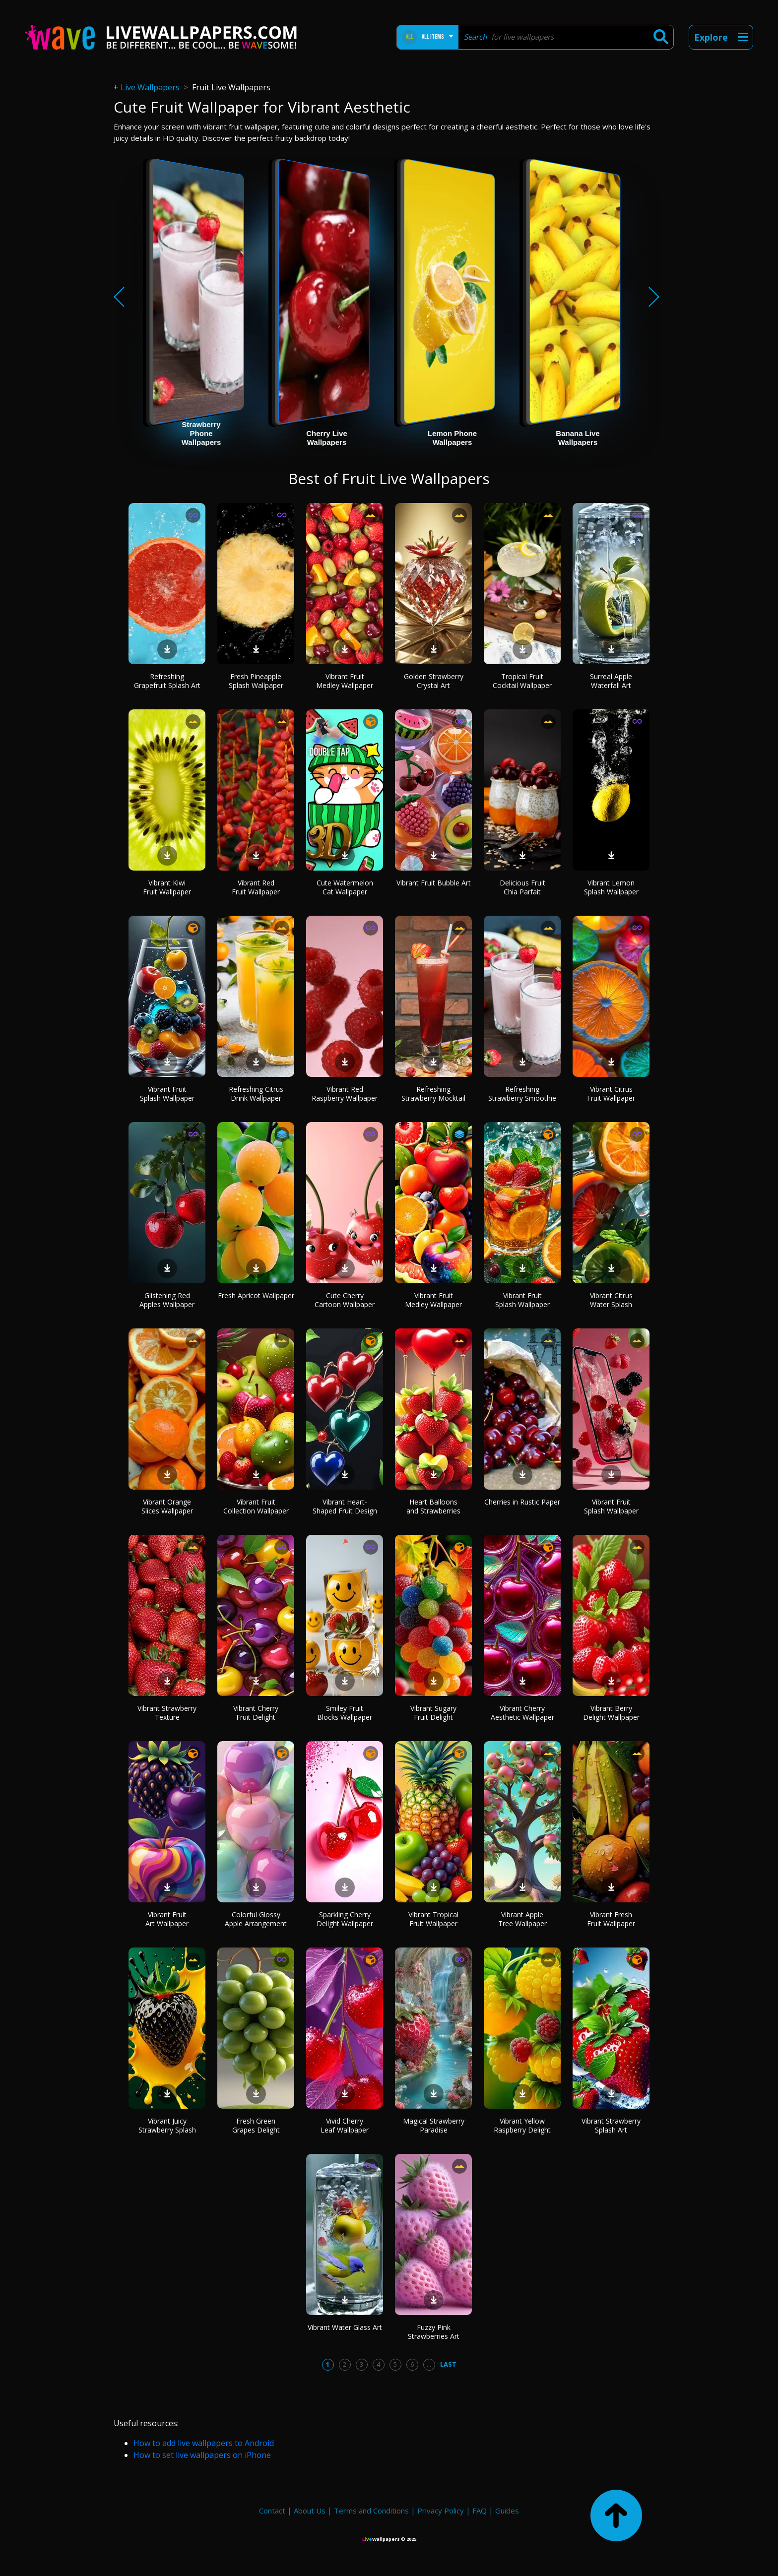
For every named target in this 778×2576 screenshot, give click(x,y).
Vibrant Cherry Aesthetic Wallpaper (522, 1712)
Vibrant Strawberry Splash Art (611, 2125)
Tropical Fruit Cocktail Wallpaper (522, 681)
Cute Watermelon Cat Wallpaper (345, 887)
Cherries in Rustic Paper (522, 1502)
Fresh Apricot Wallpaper (256, 1295)
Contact (272, 2510)
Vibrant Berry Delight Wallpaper (611, 1712)
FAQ (479, 2510)
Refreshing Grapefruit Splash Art (167, 681)
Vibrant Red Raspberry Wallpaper (345, 1093)
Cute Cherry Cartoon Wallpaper (345, 1300)
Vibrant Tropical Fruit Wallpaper (433, 1919)
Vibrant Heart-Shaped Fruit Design (345, 1506)
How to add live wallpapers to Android (203, 2443)
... (429, 2364)
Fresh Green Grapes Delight (256, 2125)
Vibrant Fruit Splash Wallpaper (167, 1093)
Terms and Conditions (371, 2510)
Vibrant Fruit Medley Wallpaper (344, 681)
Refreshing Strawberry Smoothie (522, 1093)
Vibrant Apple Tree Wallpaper (522, 1919)
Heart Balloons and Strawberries (433, 1506)
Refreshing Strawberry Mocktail (433, 1093)
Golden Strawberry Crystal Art (433, 681)
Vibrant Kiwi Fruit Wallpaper (167, 887)
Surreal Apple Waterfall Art (611, 681)
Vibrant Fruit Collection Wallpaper (256, 1506)
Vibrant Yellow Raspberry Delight (522, 2125)
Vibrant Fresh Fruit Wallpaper (611, 1919)
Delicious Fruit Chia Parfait (522, 887)
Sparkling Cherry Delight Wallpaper (345, 1919)
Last (448, 2364)
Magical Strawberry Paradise (433, 2125)
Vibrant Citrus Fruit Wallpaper (611, 1093)
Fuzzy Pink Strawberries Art (433, 2332)
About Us (309, 2510)
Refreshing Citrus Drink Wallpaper (256, 1093)
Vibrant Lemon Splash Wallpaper (611, 887)
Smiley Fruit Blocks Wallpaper (344, 1712)
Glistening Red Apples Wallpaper (166, 1300)
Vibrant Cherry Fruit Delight (255, 1712)
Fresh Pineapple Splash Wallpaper (256, 681)
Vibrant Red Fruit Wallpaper (256, 887)
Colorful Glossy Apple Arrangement (256, 1919)
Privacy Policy (440, 2510)
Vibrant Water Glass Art (345, 2327)
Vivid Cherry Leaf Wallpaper (345, 2125)
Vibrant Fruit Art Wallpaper (167, 1919)
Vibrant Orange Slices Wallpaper (167, 1506)
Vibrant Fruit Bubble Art (433, 882)
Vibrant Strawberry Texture (166, 1712)
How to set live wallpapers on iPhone (202, 2455)
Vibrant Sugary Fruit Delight (433, 1712)
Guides (507, 2510)
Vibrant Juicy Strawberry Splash (167, 2125)
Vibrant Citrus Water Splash (611, 1300)
